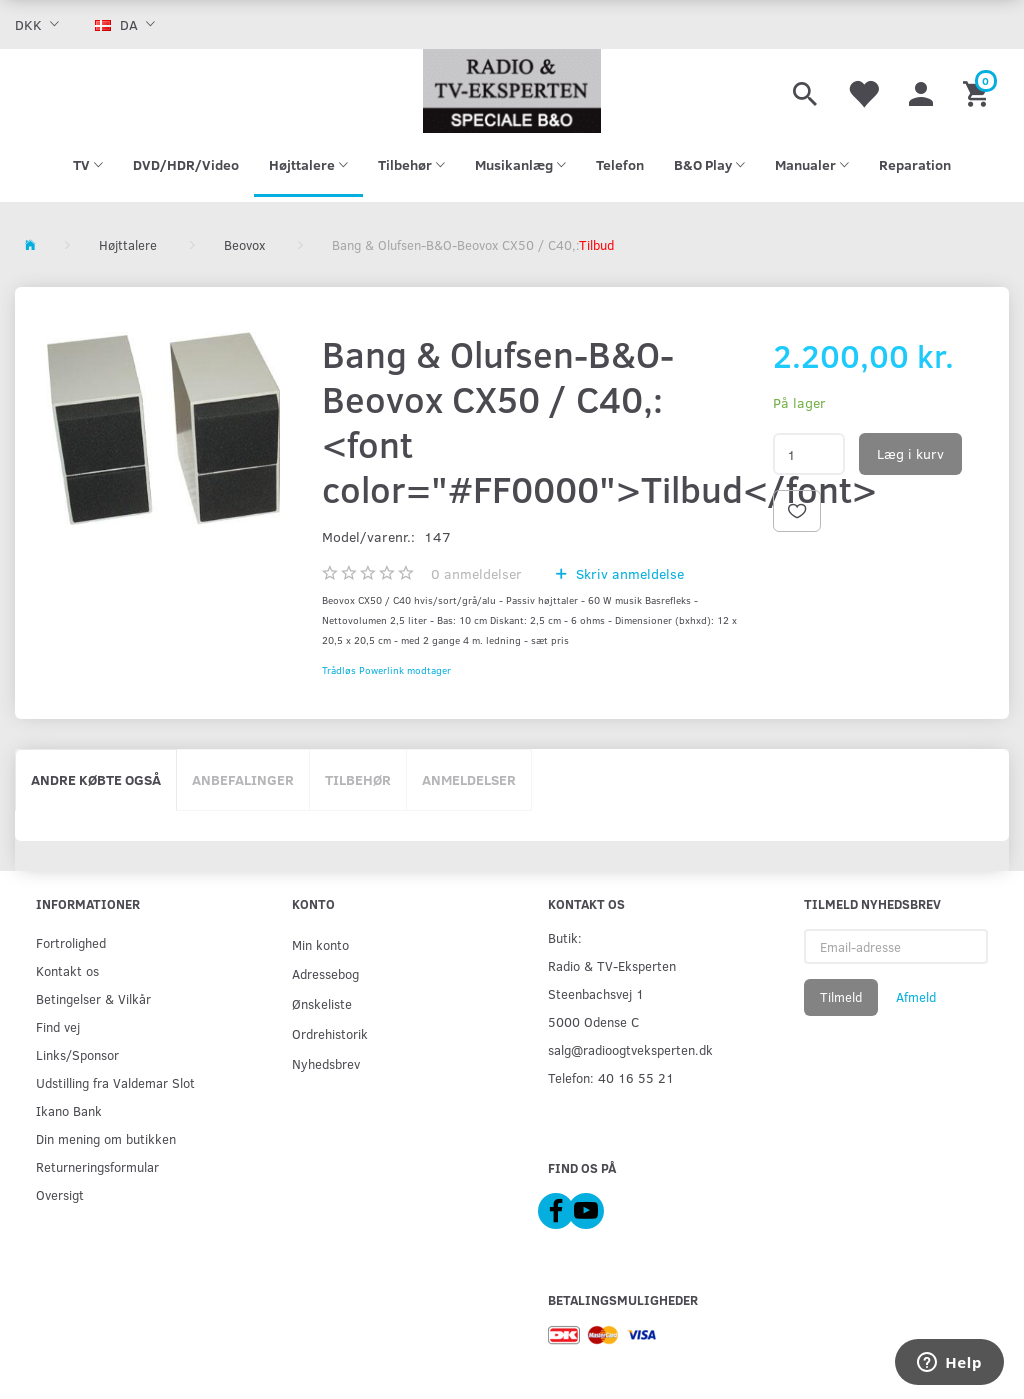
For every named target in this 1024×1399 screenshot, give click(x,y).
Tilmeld (841, 997)
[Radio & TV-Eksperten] (511, 91)
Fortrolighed (71, 942)
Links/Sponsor (77, 1054)
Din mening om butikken (106, 1138)
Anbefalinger (243, 779)
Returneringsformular (97, 1166)
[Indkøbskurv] (978, 91)
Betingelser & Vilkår (93, 998)
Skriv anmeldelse (628, 573)
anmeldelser (476, 573)
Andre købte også (96, 779)
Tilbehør (358, 779)
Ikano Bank (69, 1110)
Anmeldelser (469, 779)
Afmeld (916, 997)
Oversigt (60, 1194)
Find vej (58, 1026)
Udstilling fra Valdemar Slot (115, 1082)
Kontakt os (67, 970)
